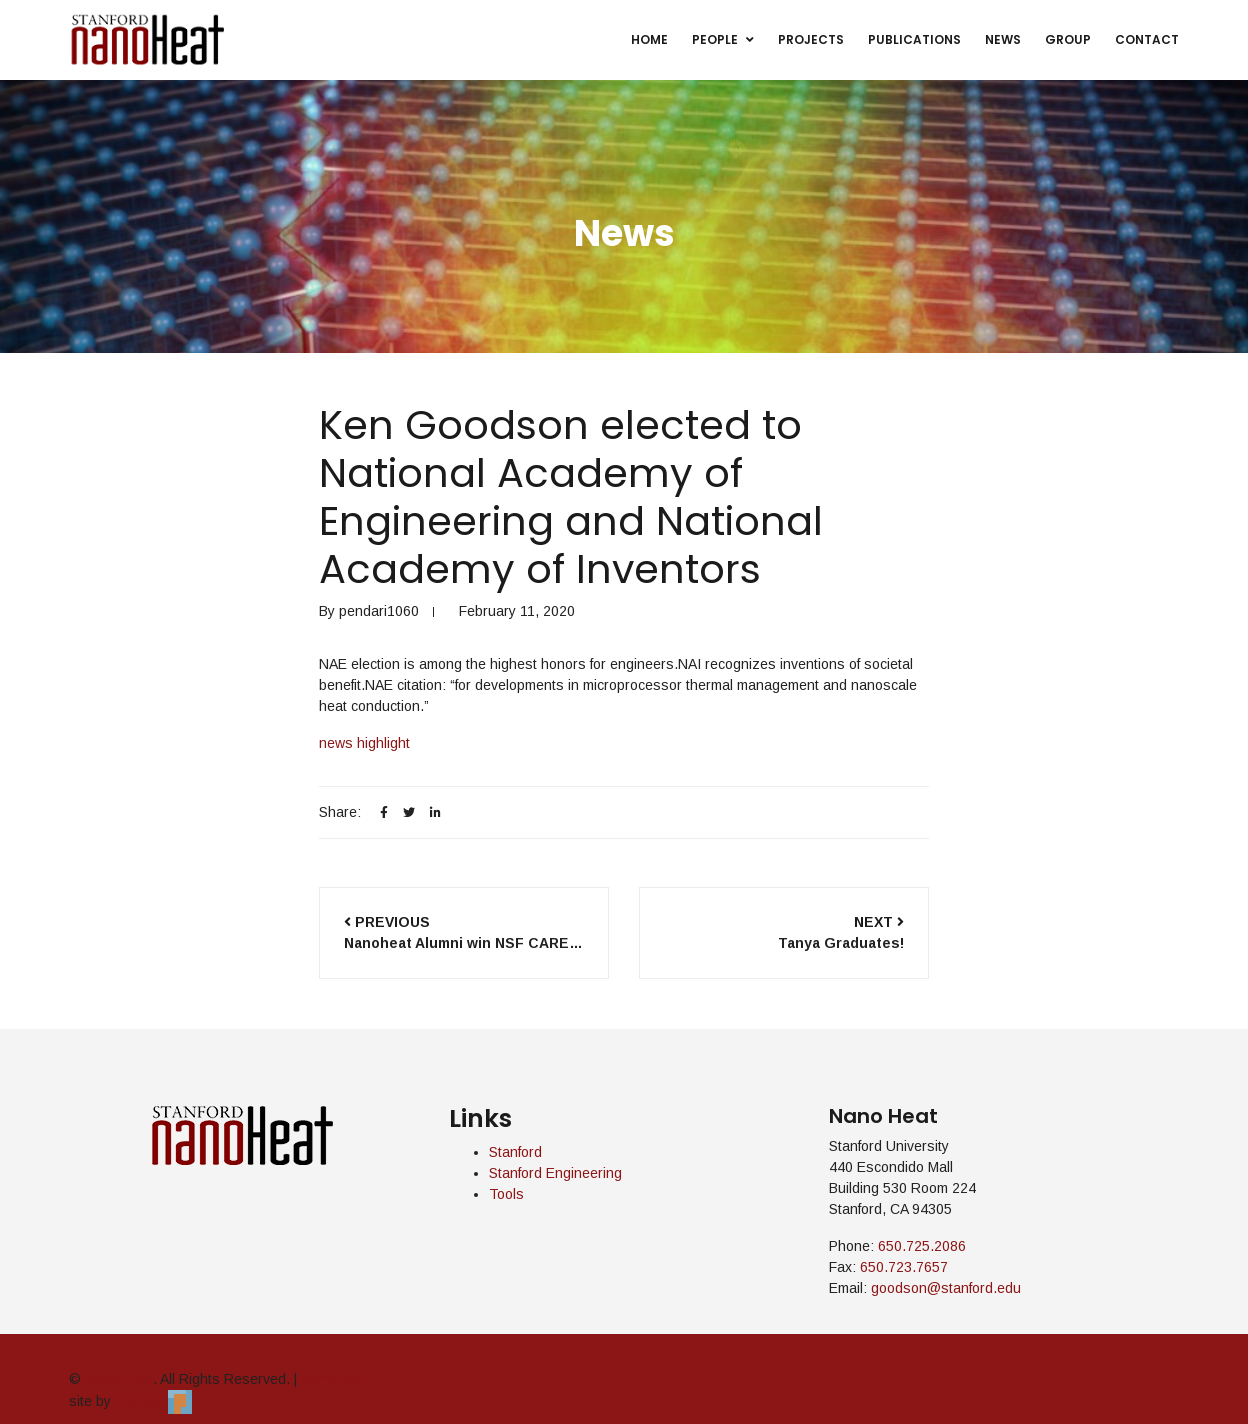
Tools (506, 1194)
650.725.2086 (922, 1246)
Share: (340, 812)
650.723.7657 (904, 1267)
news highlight (364, 743)
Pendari (153, 1400)
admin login (337, 1379)
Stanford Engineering (555, 1173)
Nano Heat (119, 1379)
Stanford (515, 1152)
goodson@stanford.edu (946, 1288)
